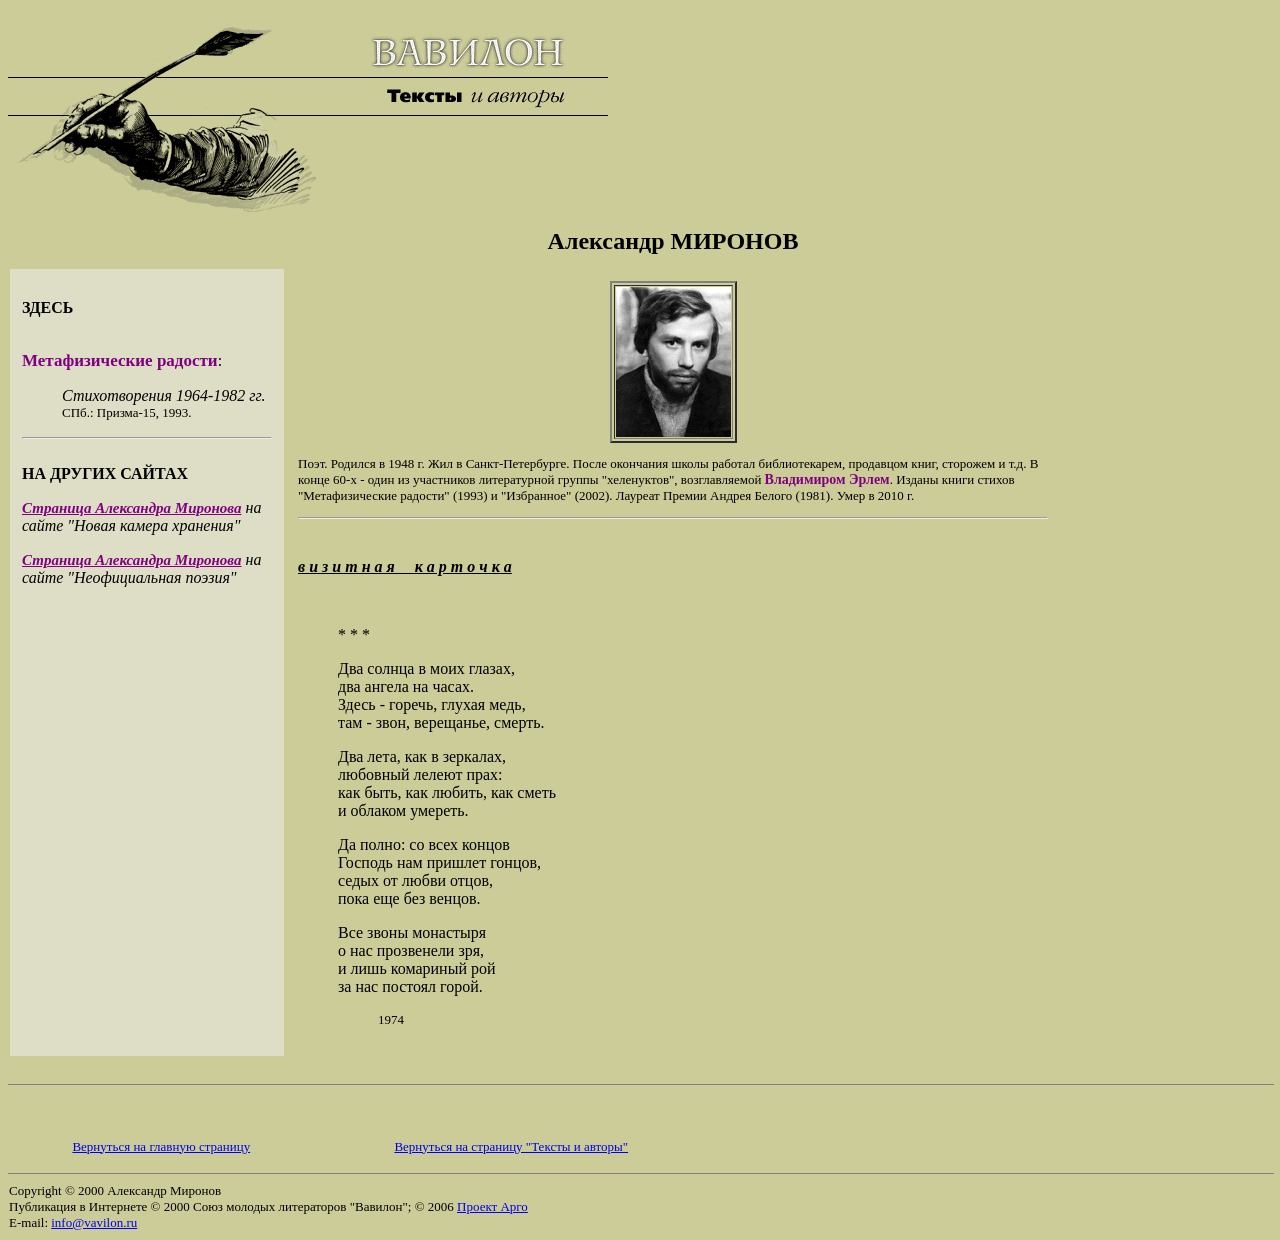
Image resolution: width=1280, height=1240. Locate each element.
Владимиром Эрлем (827, 479)
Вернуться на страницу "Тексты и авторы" (511, 1146)
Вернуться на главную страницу (161, 1146)
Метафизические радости (120, 360)
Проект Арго (492, 1206)
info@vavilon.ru (94, 1222)
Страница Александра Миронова (131, 508)
